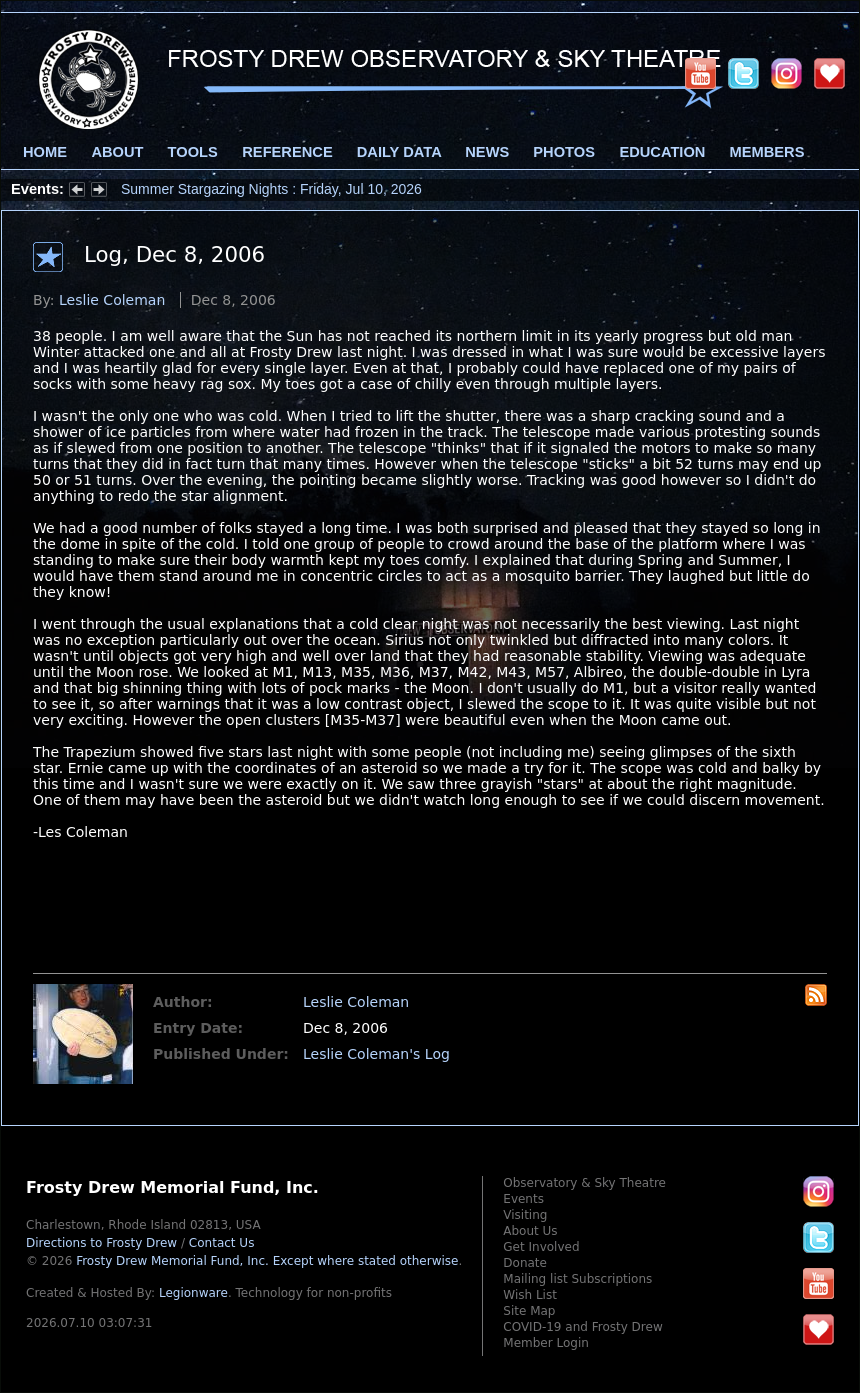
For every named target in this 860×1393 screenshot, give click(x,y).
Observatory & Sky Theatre (584, 1183)
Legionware (193, 1293)
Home (45, 152)
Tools (193, 152)
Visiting (525, 1215)
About (117, 152)
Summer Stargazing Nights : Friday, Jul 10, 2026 (271, 189)
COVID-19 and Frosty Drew (582, 1327)
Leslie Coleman (112, 300)
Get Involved (541, 1247)
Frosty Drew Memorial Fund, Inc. (267, 1261)
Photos (564, 152)
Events (523, 1199)
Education (662, 152)
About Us (530, 1231)
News (487, 152)
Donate (525, 1263)
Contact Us (222, 1243)
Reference (287, 152)
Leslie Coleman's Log (376, 1054)
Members (767, 152)
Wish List (530, 1295)
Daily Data (399, 152)
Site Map (529, 1311)
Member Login (546, 1343)
